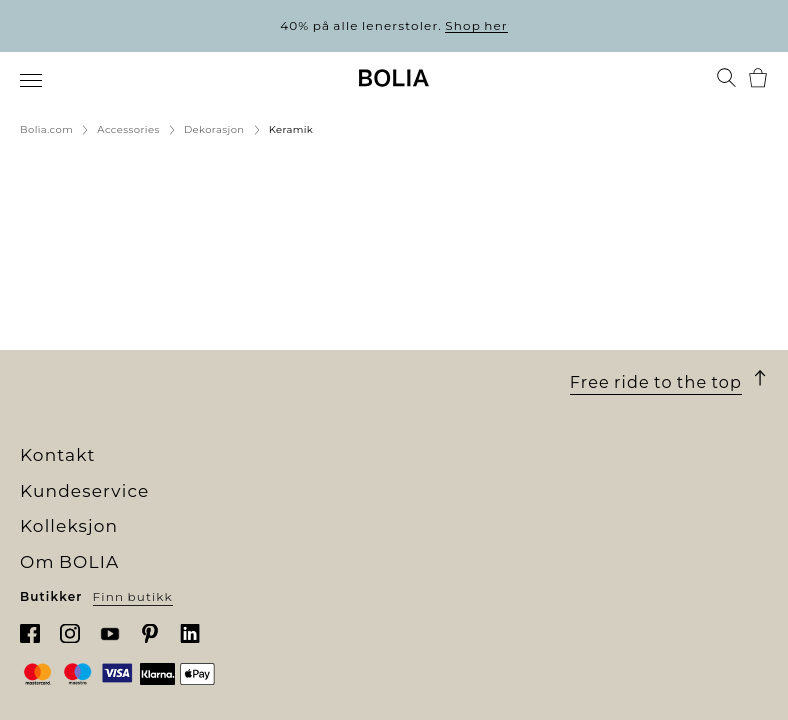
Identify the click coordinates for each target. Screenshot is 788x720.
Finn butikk (133, 596)
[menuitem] (32, 80)
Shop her (476, 25)
